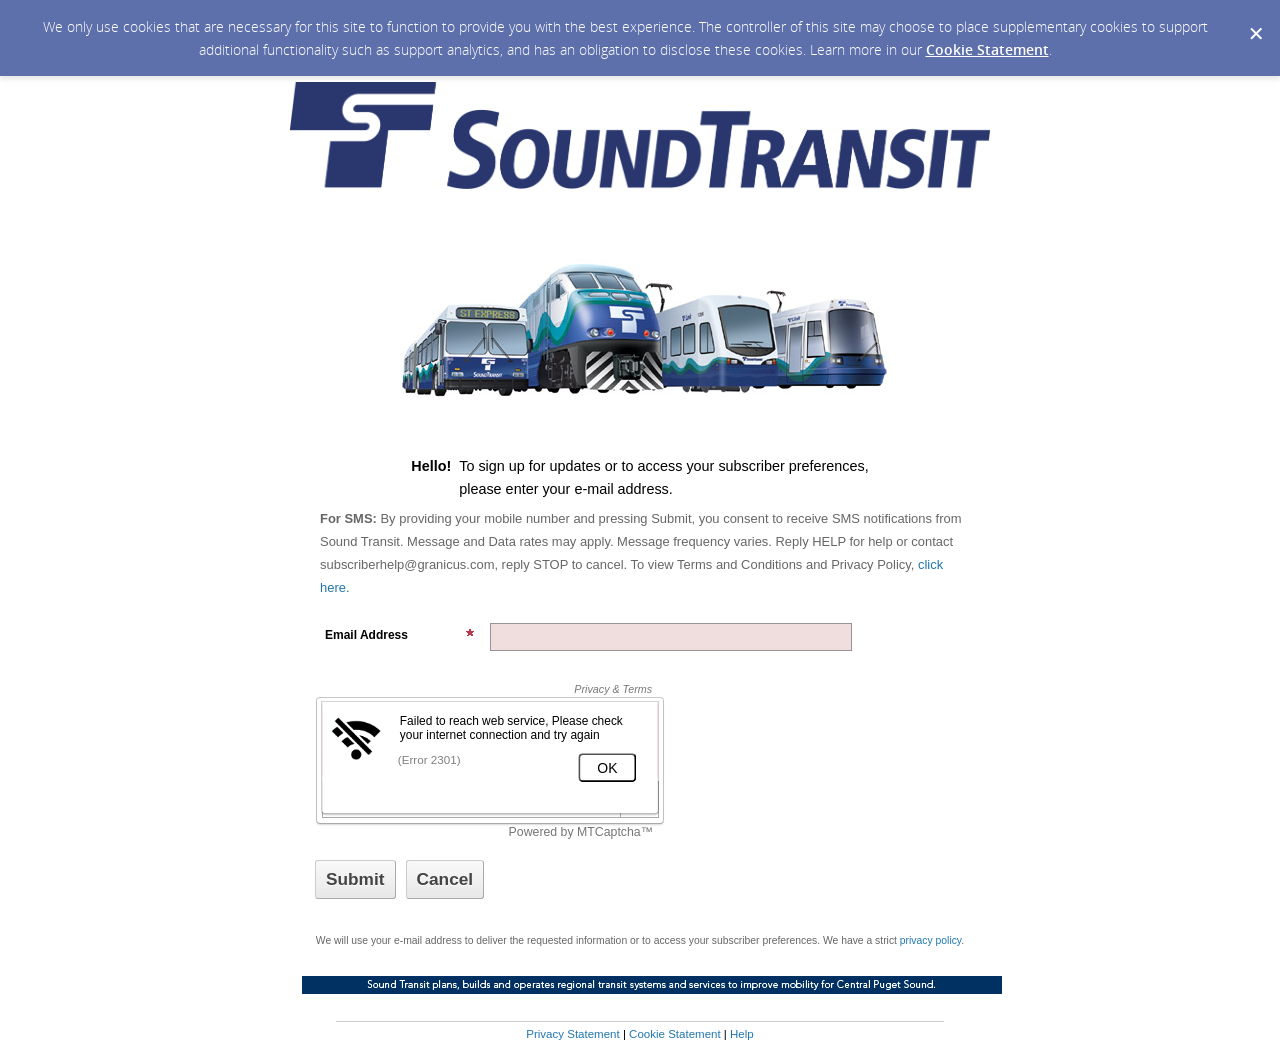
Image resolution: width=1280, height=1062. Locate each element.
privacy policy (930, 940)
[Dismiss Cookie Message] (1255, 19)
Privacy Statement (572, 1034)
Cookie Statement (987, 49)
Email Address (400, 635)
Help (742, 1034)
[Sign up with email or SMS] (355, 879)
